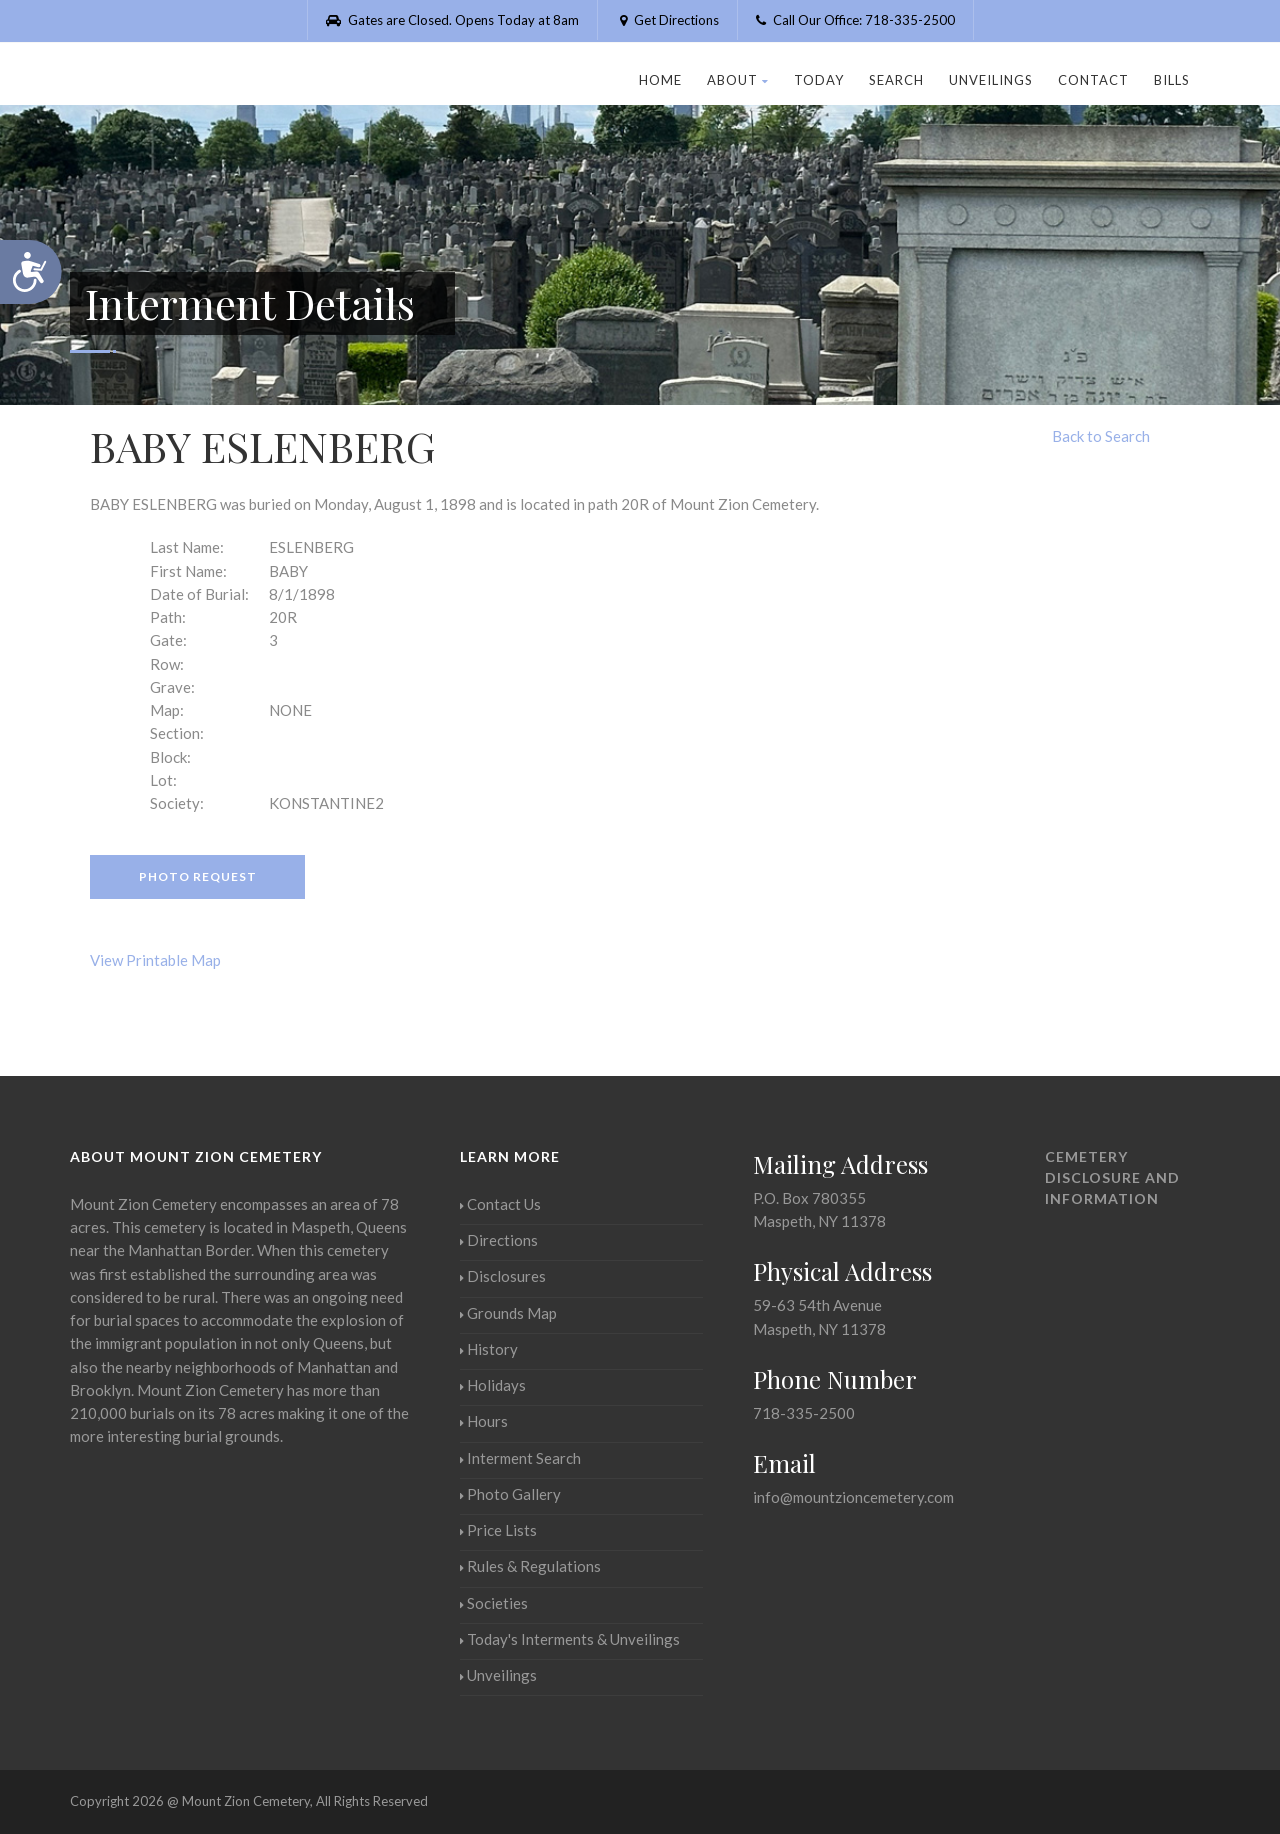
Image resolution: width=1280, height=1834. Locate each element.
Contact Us (500, 1204)
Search (896, 80)
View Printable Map (155, 960)
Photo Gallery (510, 1494)
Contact (1093, 80)
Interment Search (520, 1458)
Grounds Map (508, 1313)
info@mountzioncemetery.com (853, 1497)
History (489, 1349)
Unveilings (991, 80)
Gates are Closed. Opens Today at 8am (452, 20)
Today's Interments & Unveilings (570, 1639)
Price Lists (498, 1530)
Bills (1172, 80)
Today (819, 80)
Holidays (493, 1385)
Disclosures (503, 1276)
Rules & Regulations (530, 1566)
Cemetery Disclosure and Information (1112, 1177)
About (738, 80)
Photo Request (198, 876)
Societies (494, 1603)
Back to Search (1101, 436)
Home (660, 80)
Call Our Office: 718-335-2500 (855, 20)
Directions (499, 1240)
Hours (484, 1421)
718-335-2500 (804, 1413)
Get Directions (667, 20)
